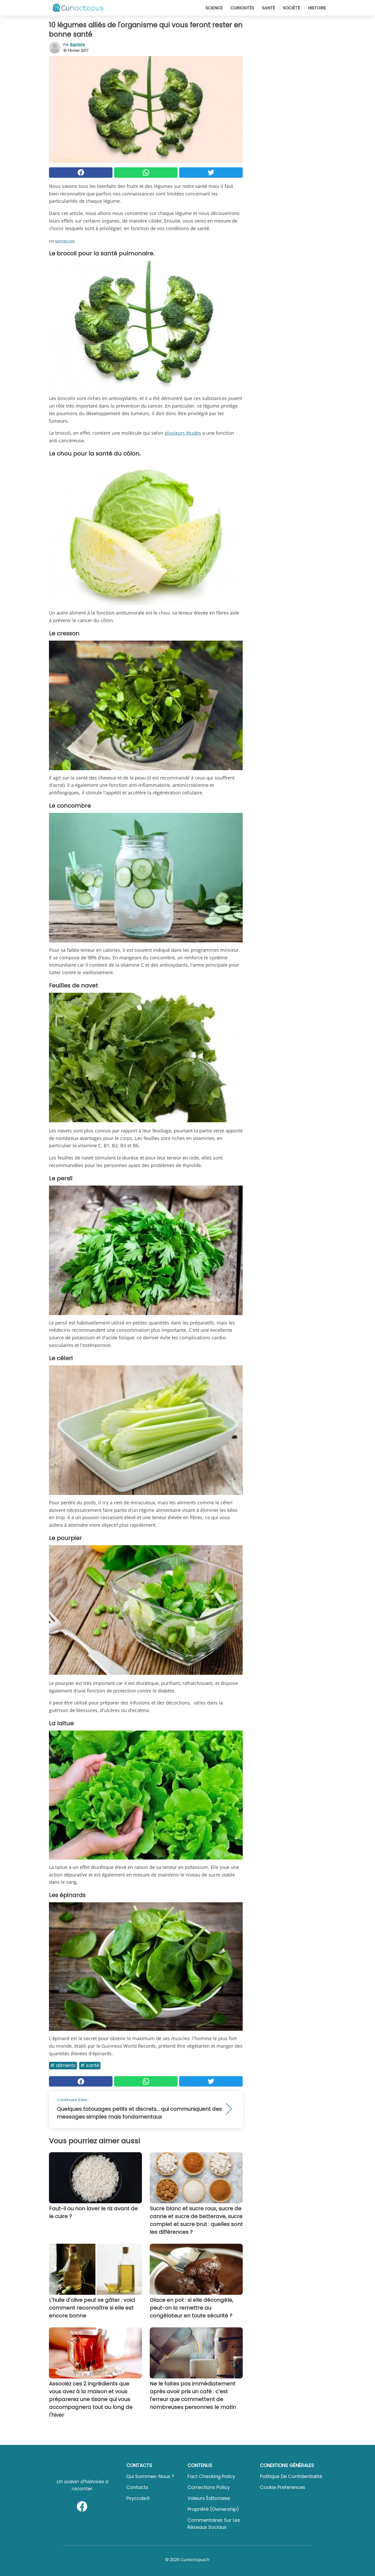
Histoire (317, 8)
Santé (268, 8)
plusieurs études (183, 433)
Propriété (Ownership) (213, 2509)
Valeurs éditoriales (209, 2498)
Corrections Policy (209, 2487)
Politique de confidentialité (291, 2476)
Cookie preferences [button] (282, 2487)
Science (214, 8)
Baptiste (77, 44)
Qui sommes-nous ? (150, 2476)
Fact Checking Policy (211, 2476)
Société (291, 8)
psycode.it (138, 2498)
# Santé (89, 2065)
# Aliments (63, 2065)
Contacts (137, 2487)
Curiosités (242, 8)
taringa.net (64, 240)
